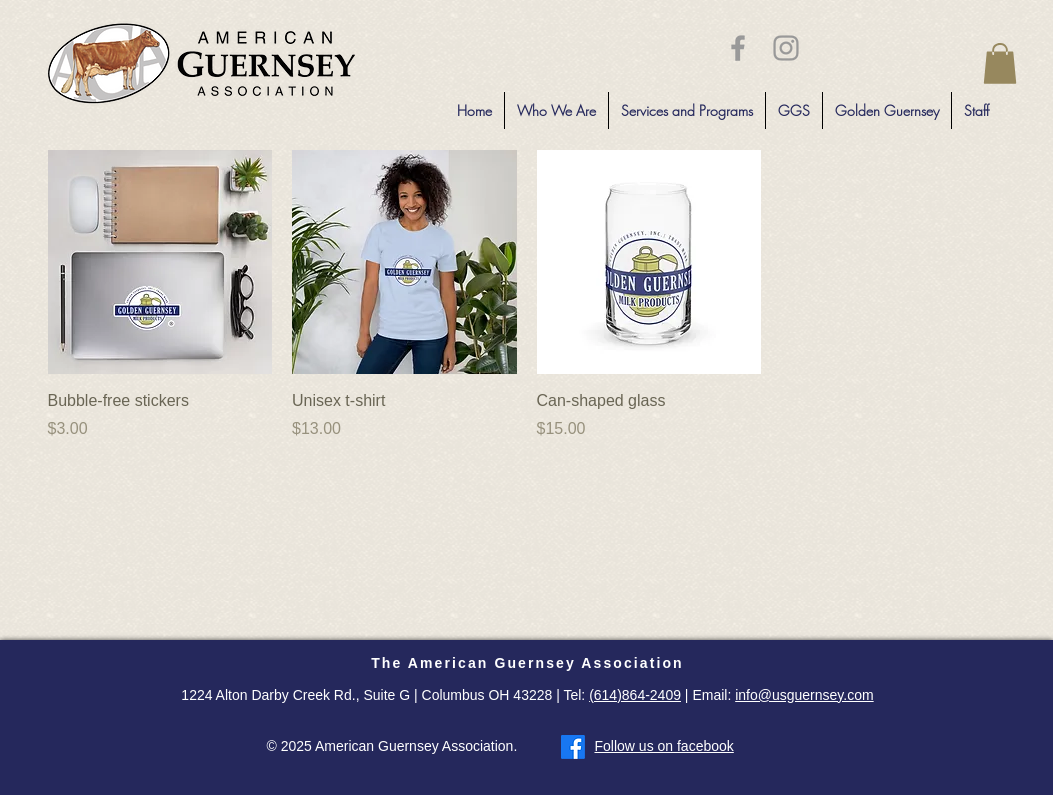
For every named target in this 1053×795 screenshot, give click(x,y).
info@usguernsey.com (804, 695)
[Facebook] (573, 747)
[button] (1000, 63)
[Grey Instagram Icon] (786, 48)
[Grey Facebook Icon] (738, 48)
